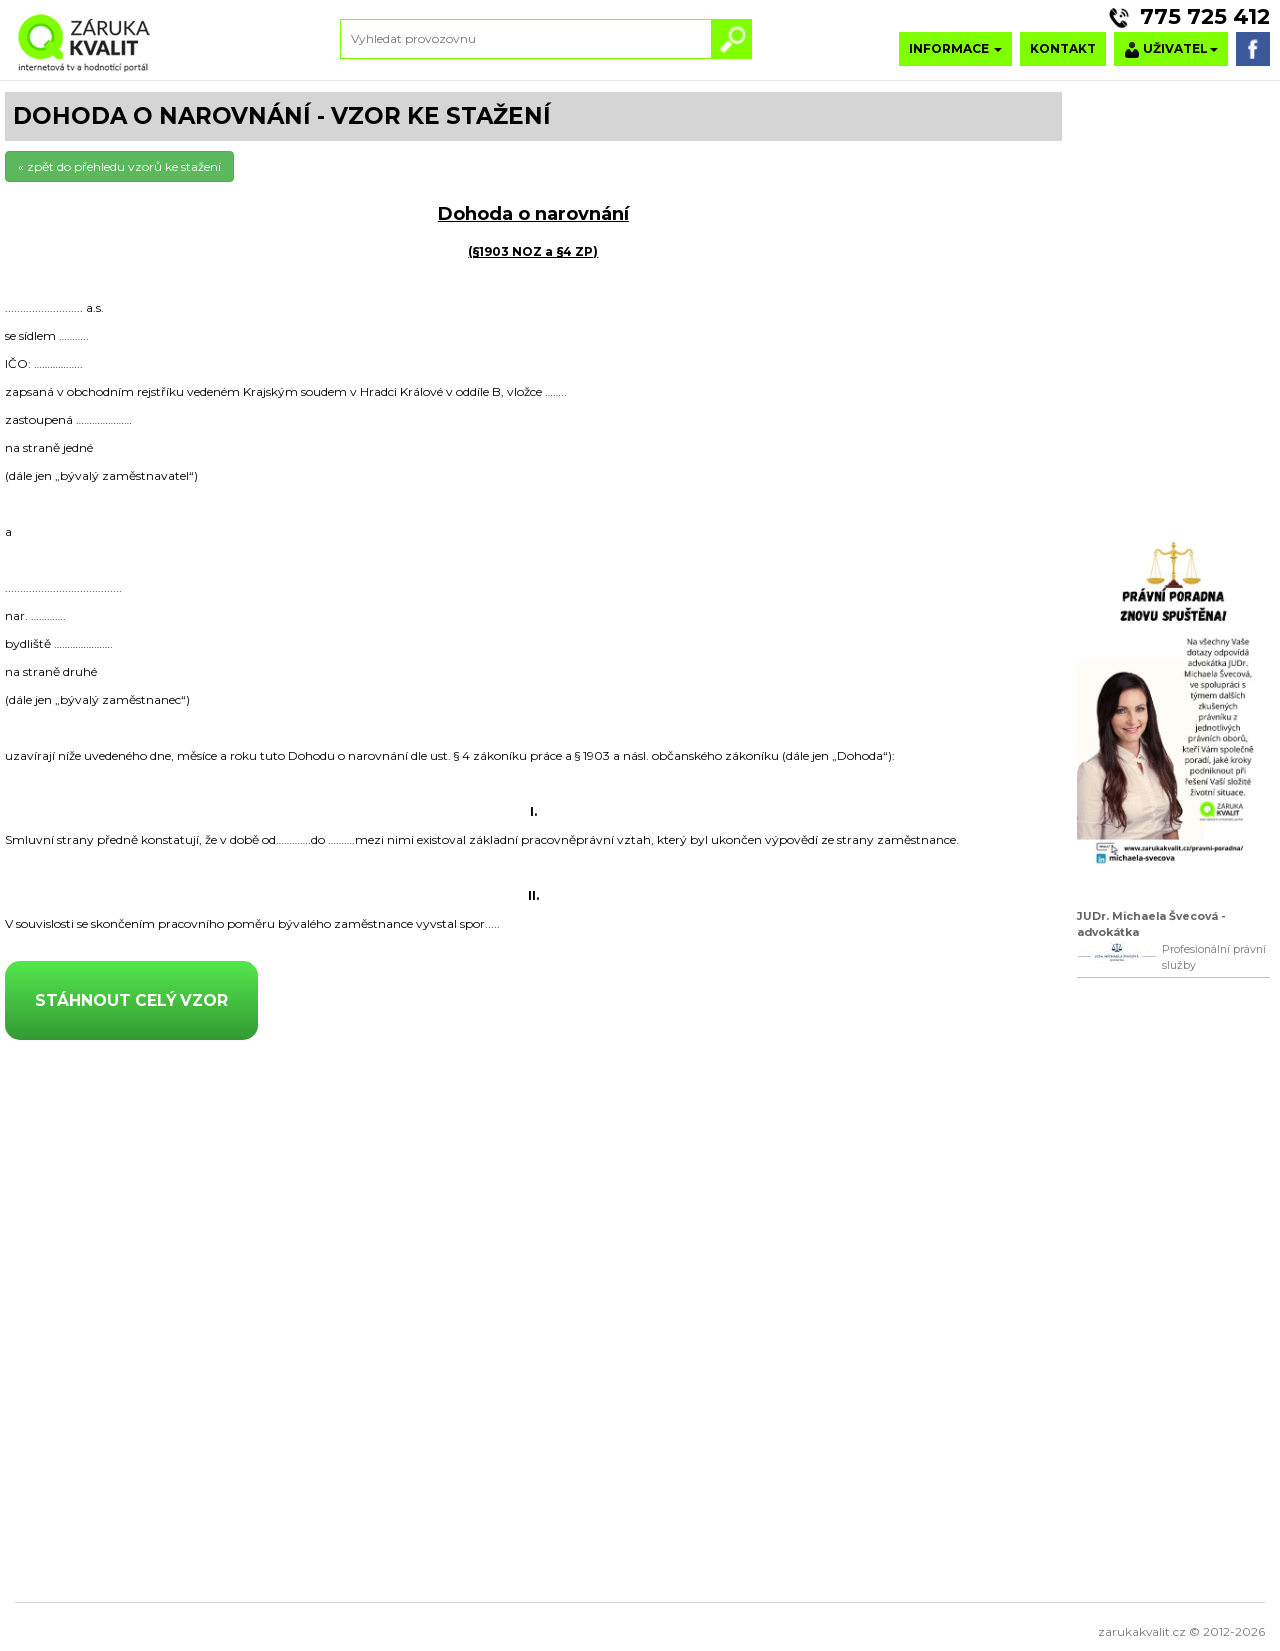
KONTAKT (1063, 48)
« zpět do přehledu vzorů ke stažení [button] (119, 166)
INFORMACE (955, 48)
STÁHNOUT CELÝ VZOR (131, 1000)
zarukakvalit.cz (1142, 1631)
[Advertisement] (1173, 1297)
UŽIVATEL (1171, 49)
